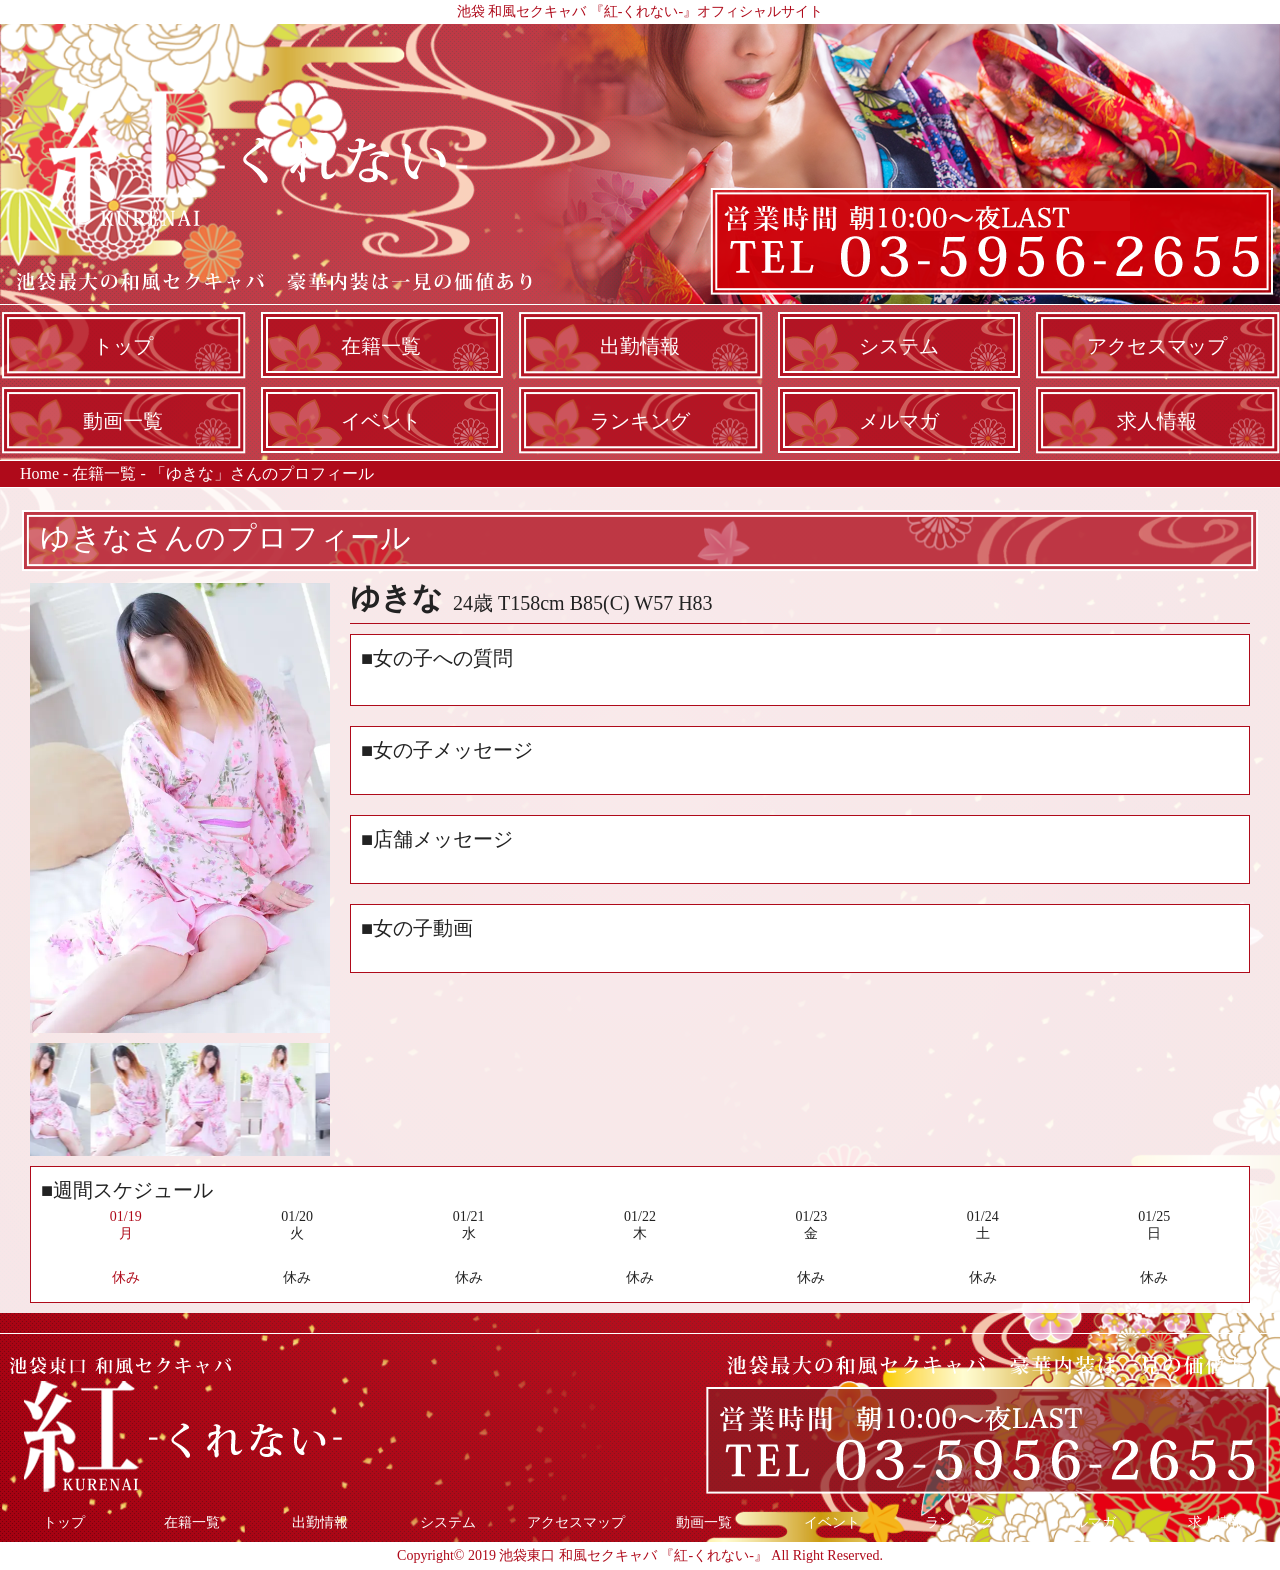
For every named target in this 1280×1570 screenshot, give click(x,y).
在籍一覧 (381, 346)
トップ (123, 346)
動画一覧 (123, 421)
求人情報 (1157, 421)
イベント (381, 421)
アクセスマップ (1157, 346)
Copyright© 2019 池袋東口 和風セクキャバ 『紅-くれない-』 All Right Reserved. (640, 1555)
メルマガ (899, 421)
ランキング (640, 421)
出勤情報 (640, 346)
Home (39, 473)
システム (899, 346)
